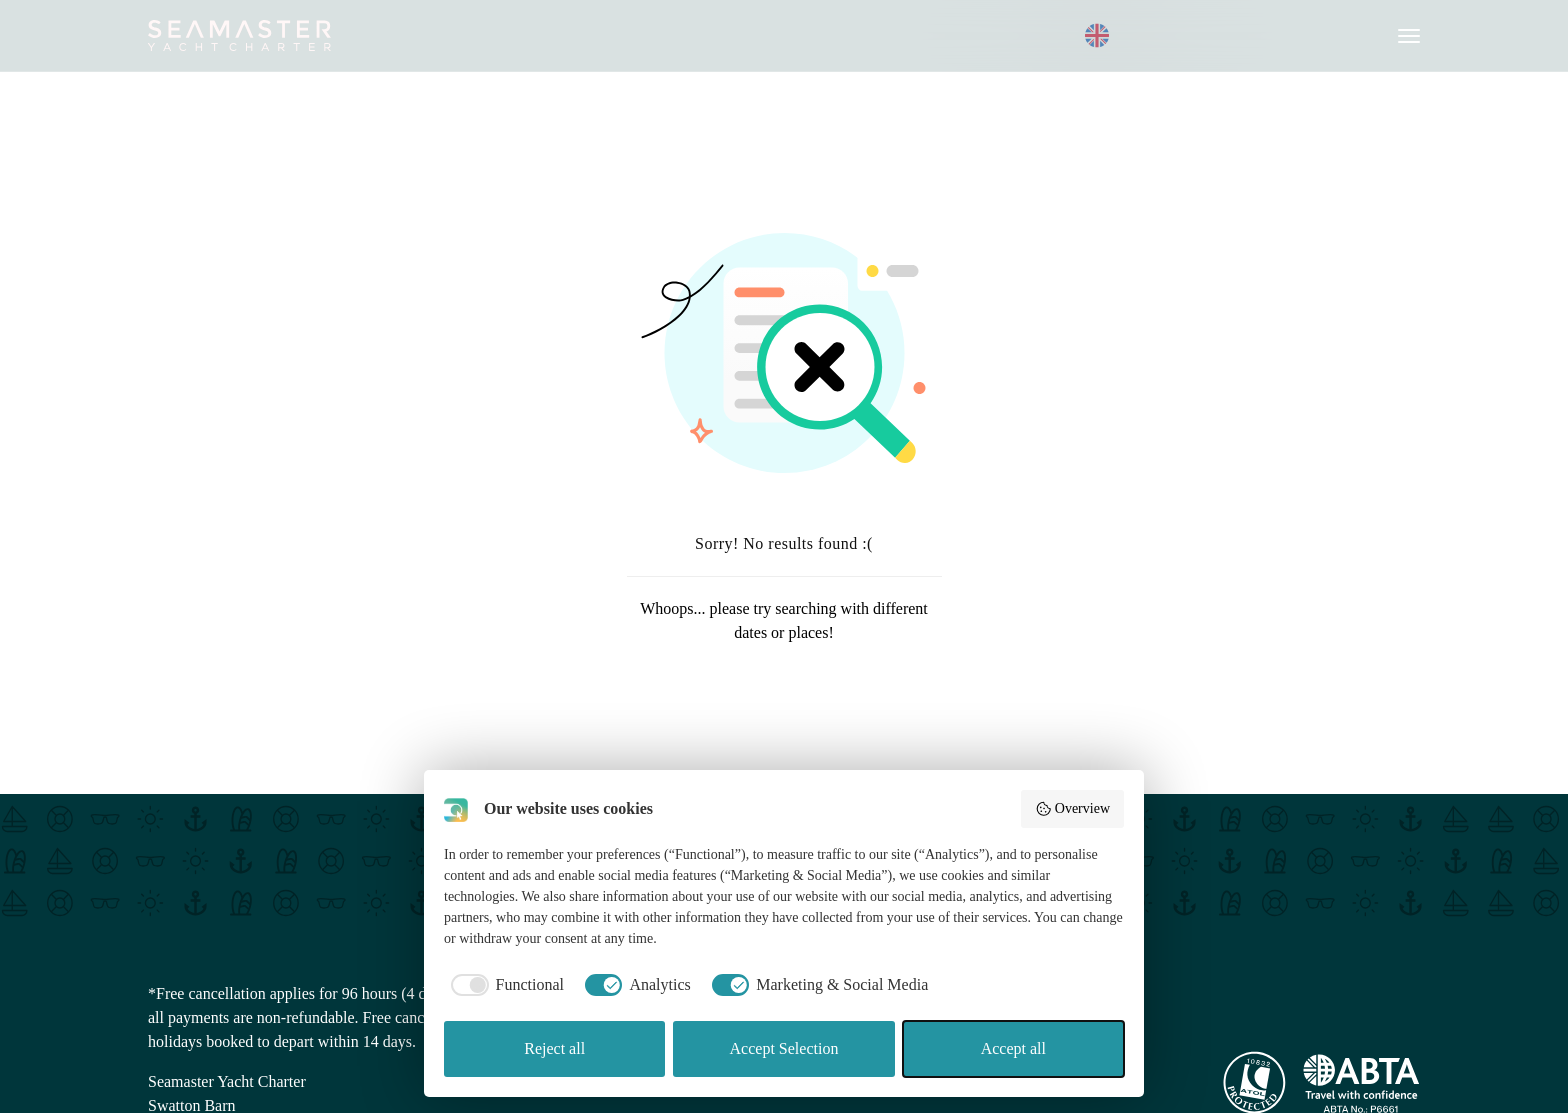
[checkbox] (504, 985)
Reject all (554, 1048)
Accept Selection (784, 1048)
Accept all (1013, 1048)
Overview (1072, 809)
